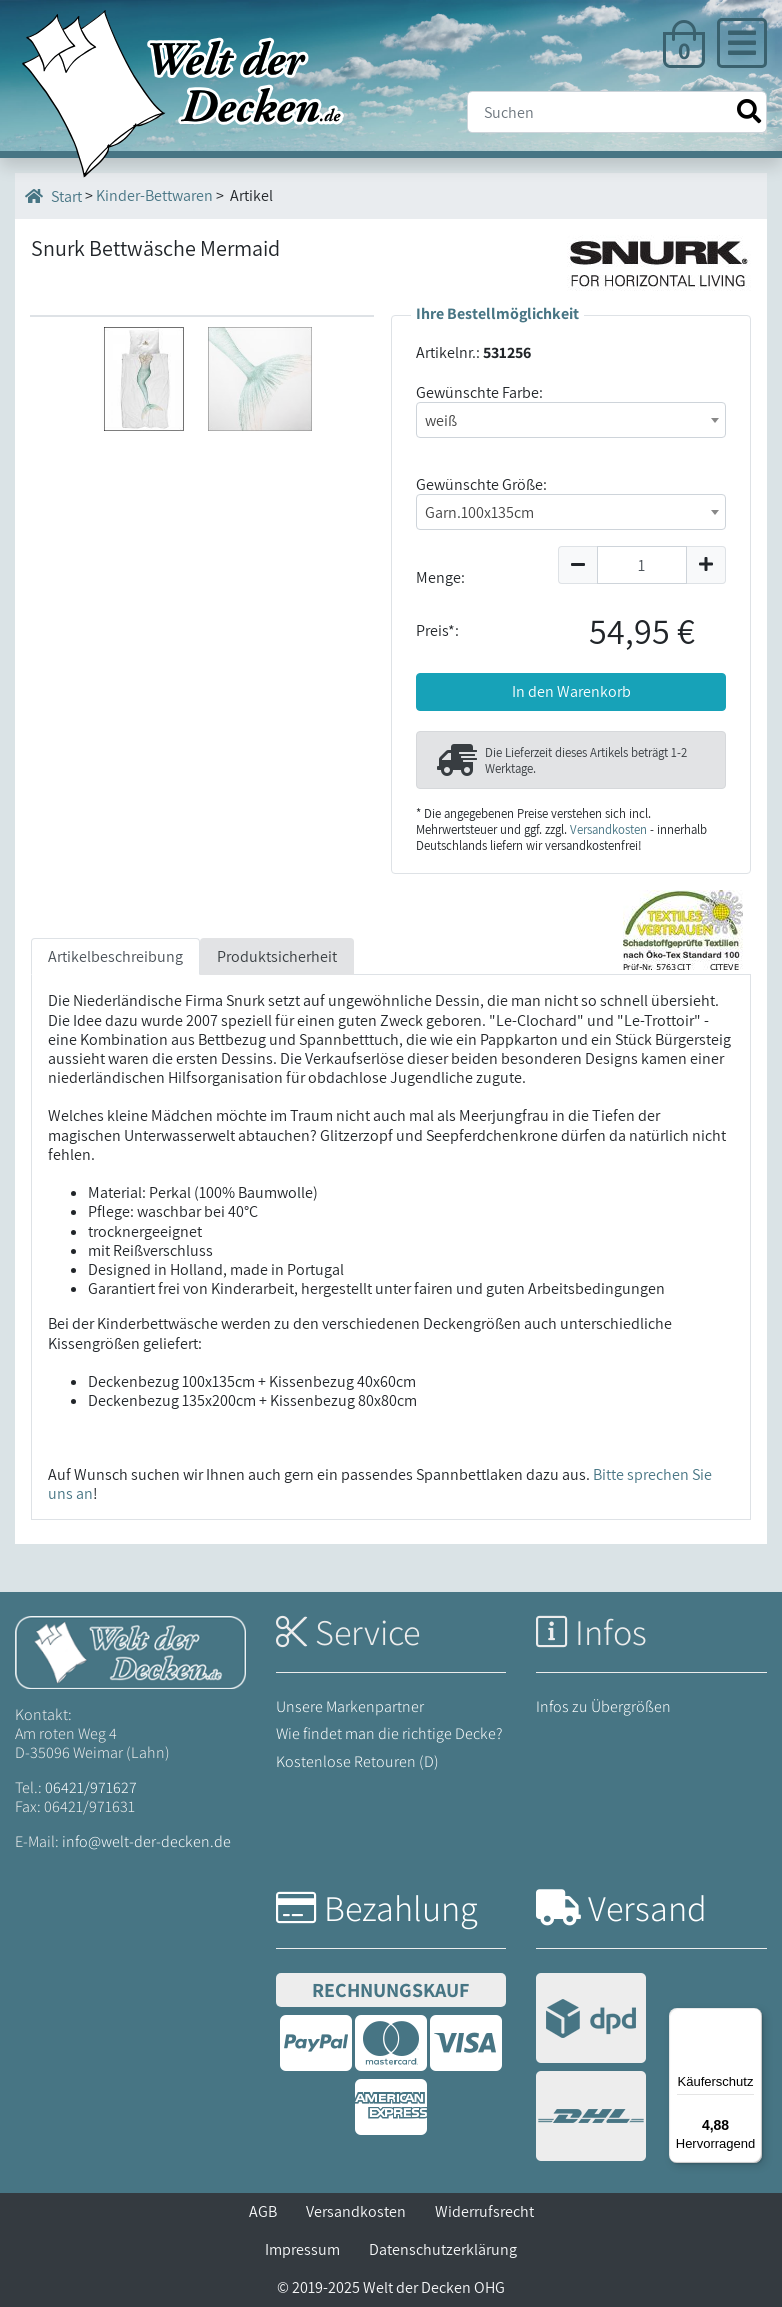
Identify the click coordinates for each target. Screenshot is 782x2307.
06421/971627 (91, 1787)
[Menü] (750, 2020)
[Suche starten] (749, 111)
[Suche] (617, 112)
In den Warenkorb (571, 691)
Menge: (440, 577)
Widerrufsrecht (484, 2211)
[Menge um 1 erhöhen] (706, 565)
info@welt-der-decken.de (146, 1841)
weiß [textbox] (441, 420)
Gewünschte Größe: (481, 484)
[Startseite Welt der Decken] (130, 1650)
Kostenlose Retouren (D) (357, 1761)
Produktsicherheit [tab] (277, 956)
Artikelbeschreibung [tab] (115, 956)
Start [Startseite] (53, 196)
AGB (263, 2211)
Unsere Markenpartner (350, 1706)
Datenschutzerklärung (443, 2249)
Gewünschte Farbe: (479, 392)
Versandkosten (608, 829)
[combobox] (571, 420)
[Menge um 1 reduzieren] (577, 565)
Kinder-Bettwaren (154, 195)
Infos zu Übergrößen (603, 1706)
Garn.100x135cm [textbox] (479, 512)
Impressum (302, 2249)
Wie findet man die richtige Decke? (389, 1733)
